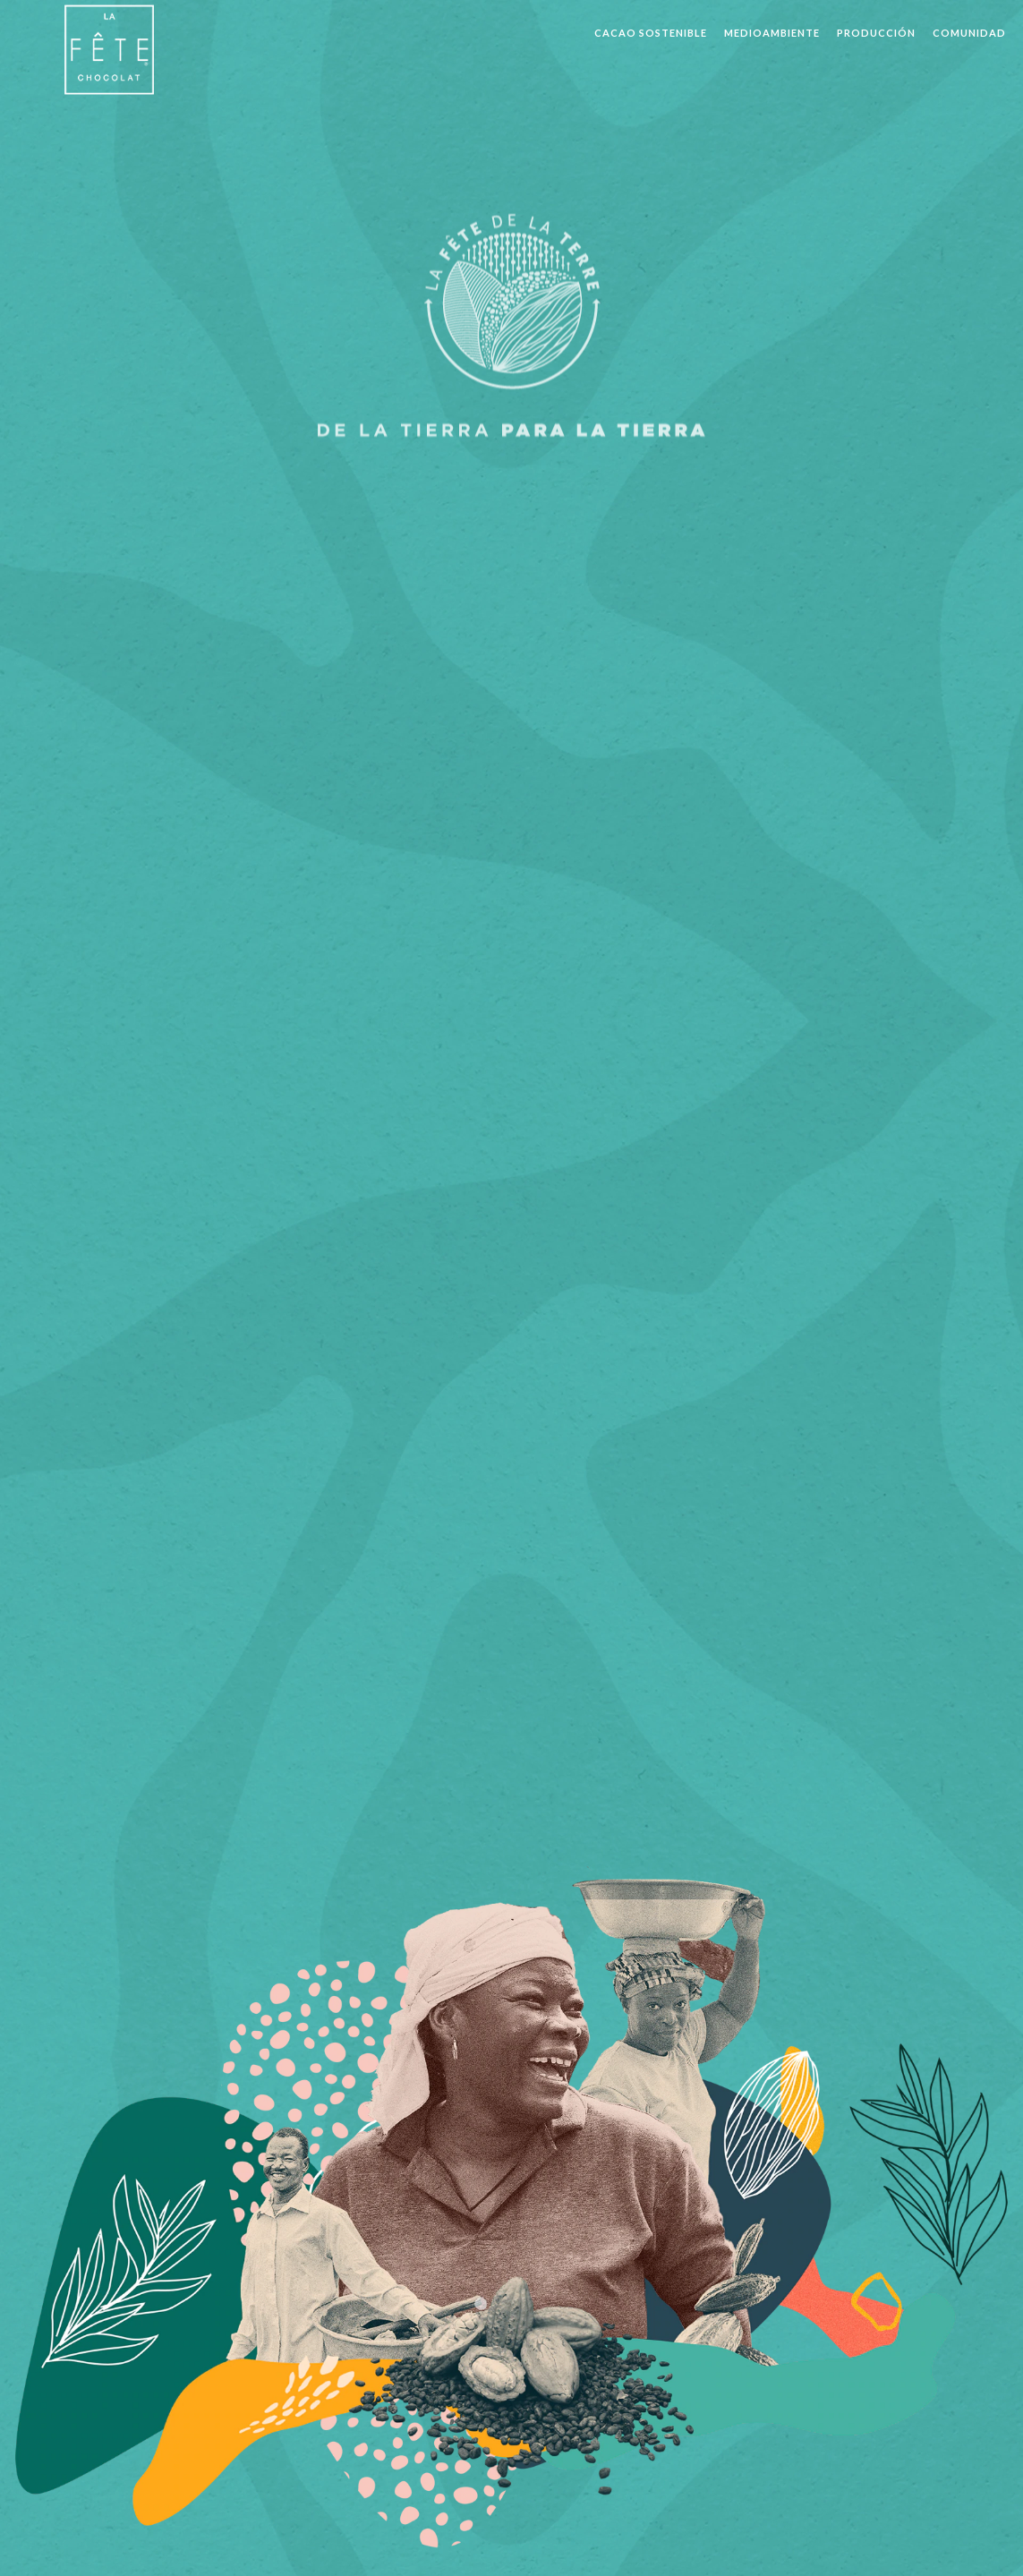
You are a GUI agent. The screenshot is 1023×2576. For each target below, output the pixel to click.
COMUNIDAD (969, 32)
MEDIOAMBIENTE (772, 32)
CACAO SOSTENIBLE (650, 32)
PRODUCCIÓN (876, 32)
